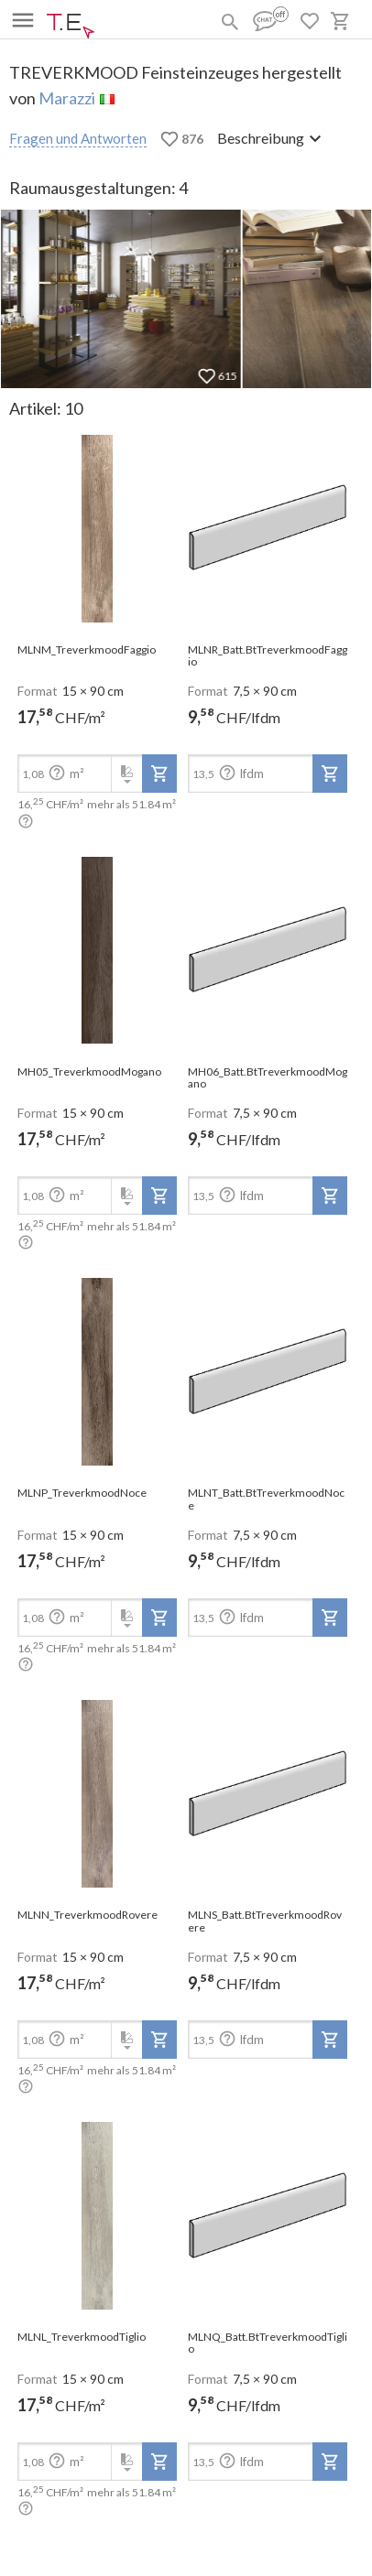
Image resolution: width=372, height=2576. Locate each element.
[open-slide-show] (97, 528)
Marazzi (66, 98)
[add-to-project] (159, 773)
